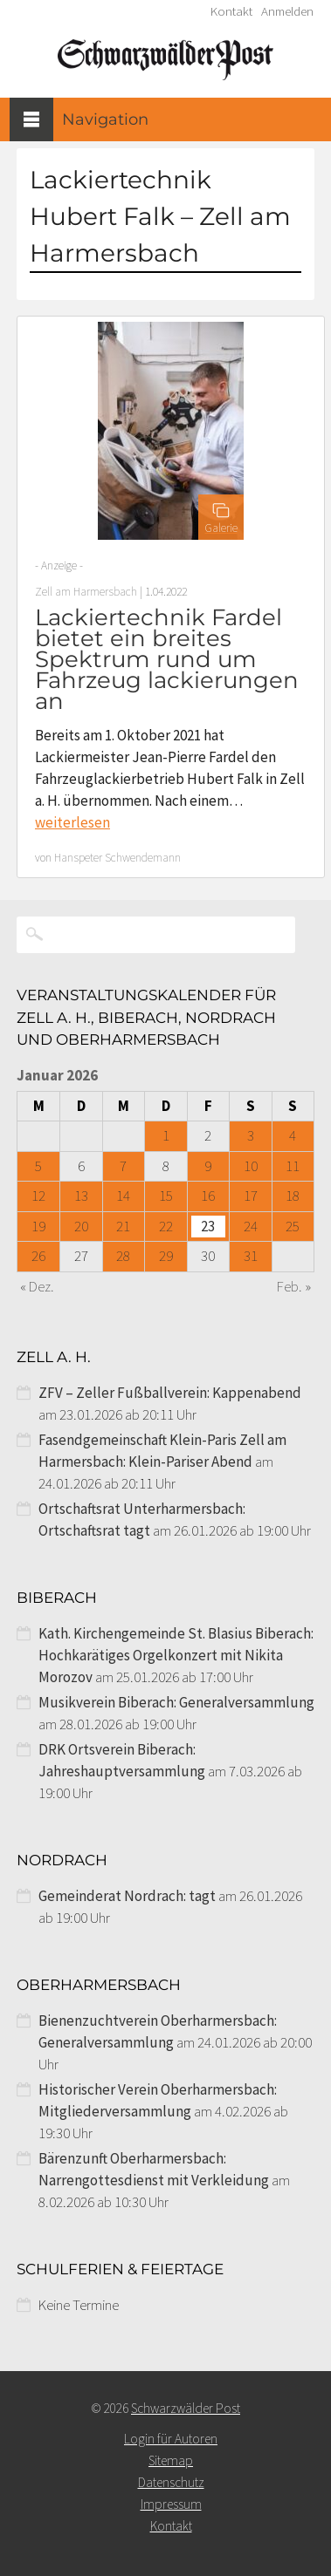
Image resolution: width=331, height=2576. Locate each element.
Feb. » (294, 1286)
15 (166, 1195)
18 (293, 1195)
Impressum (171, 2504)
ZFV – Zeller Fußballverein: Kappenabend (169, 1392)
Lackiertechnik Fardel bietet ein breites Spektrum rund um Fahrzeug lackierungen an (167, 659)
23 (208, 1226)
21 (123, 1226)
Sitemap (170, 2460)
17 (251, 1195)
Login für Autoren (170, 2438)
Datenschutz (171, 2482)
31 (251, 1255)
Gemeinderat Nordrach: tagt (127, 1895)
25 (293, 1226)
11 (293, 1166)
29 (166, 1255)
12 (38, 1195)
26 (38, 1255)
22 (166, 1226)
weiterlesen (72, 822)
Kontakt (231, 11)
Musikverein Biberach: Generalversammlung (176, 1702)
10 (251, 1166)
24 (251, 1226)
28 (123, 1255)
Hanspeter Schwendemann (117, 857)
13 (81, 1195)
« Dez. (37, 1286)
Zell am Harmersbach (86, 591)
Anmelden (287, 11)
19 (38, 1226)
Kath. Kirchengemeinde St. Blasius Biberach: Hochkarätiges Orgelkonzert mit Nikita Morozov (176, 1655)
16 (208, 1195)
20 (81, 1226)
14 (123, 1195)
